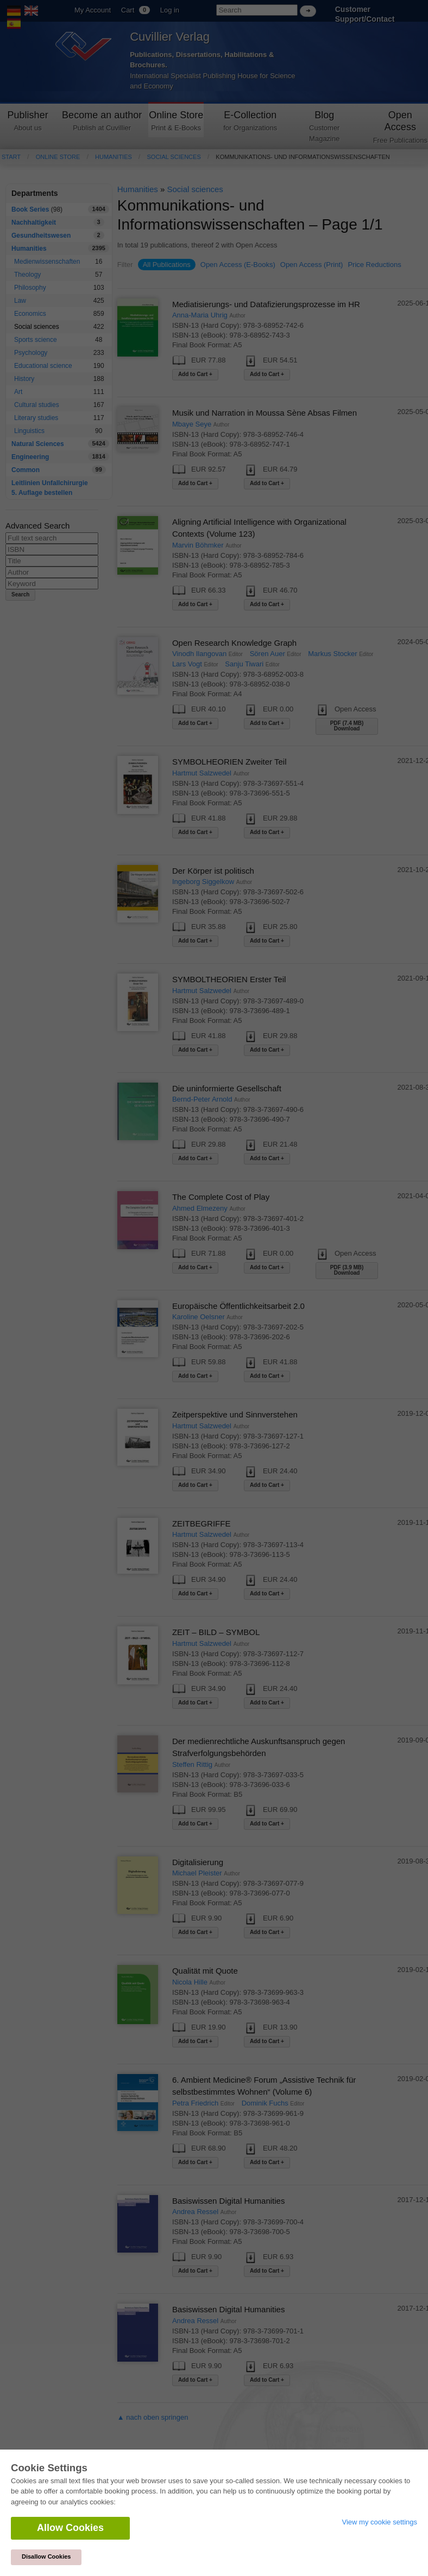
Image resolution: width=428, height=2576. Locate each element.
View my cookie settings (380, 2522)
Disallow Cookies (46, 2556)
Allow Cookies (70, 2527)
